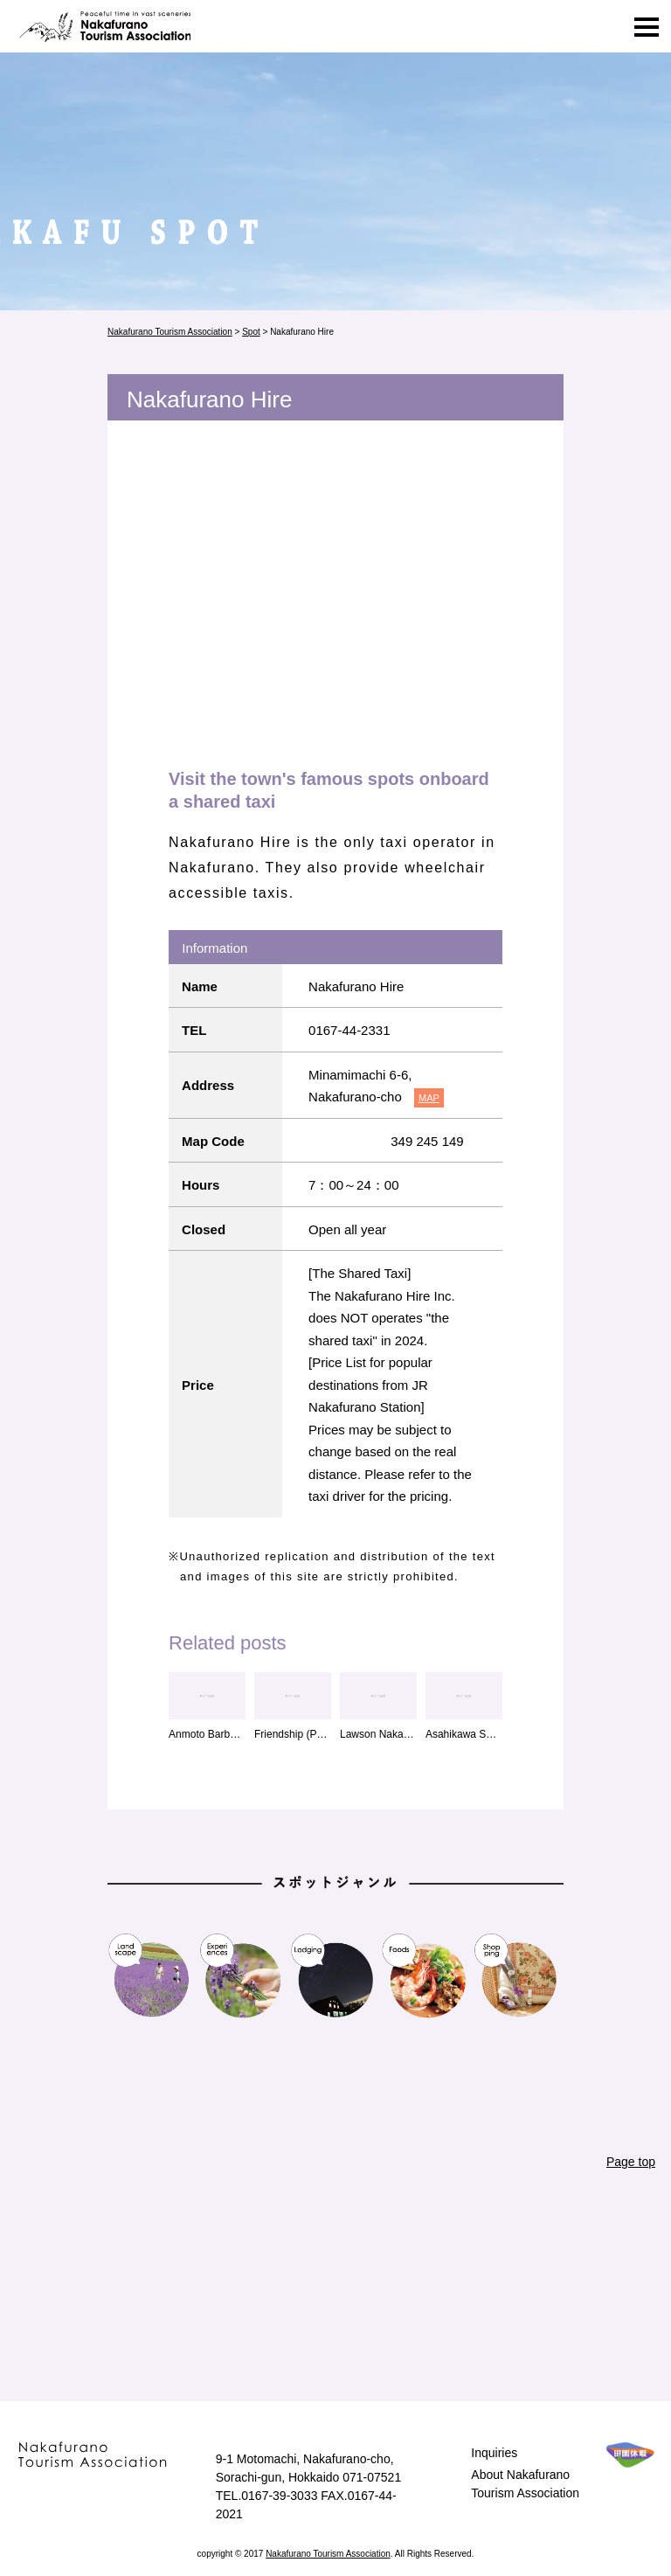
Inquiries (494, 2453)
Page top (630, 2162)
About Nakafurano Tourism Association (525, 2484)
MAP (429, 1098)
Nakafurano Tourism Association (103, 27)
